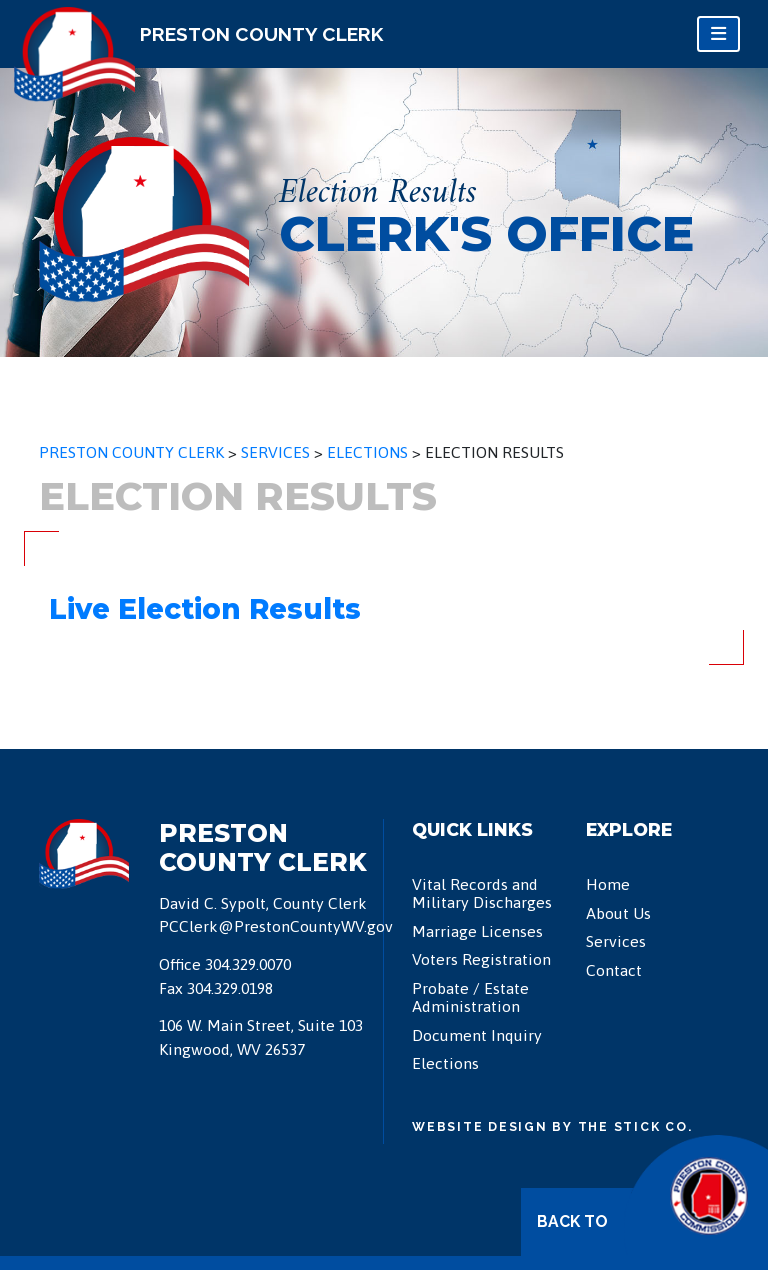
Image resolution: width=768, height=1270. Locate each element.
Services (616, 941)
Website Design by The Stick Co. (552, 1126)
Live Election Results (205, 609)
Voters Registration (481, 959)
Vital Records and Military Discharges (482, 893)
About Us (618, 913)
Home (608, 884)
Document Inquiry (477, 1035)
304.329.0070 (248, 964)
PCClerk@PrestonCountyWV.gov (276, 926)
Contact (614, 970)
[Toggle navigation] (719, 34)
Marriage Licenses (477, 931)
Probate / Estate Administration (470, 997)
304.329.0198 (230, 988)
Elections (445, 1063)
